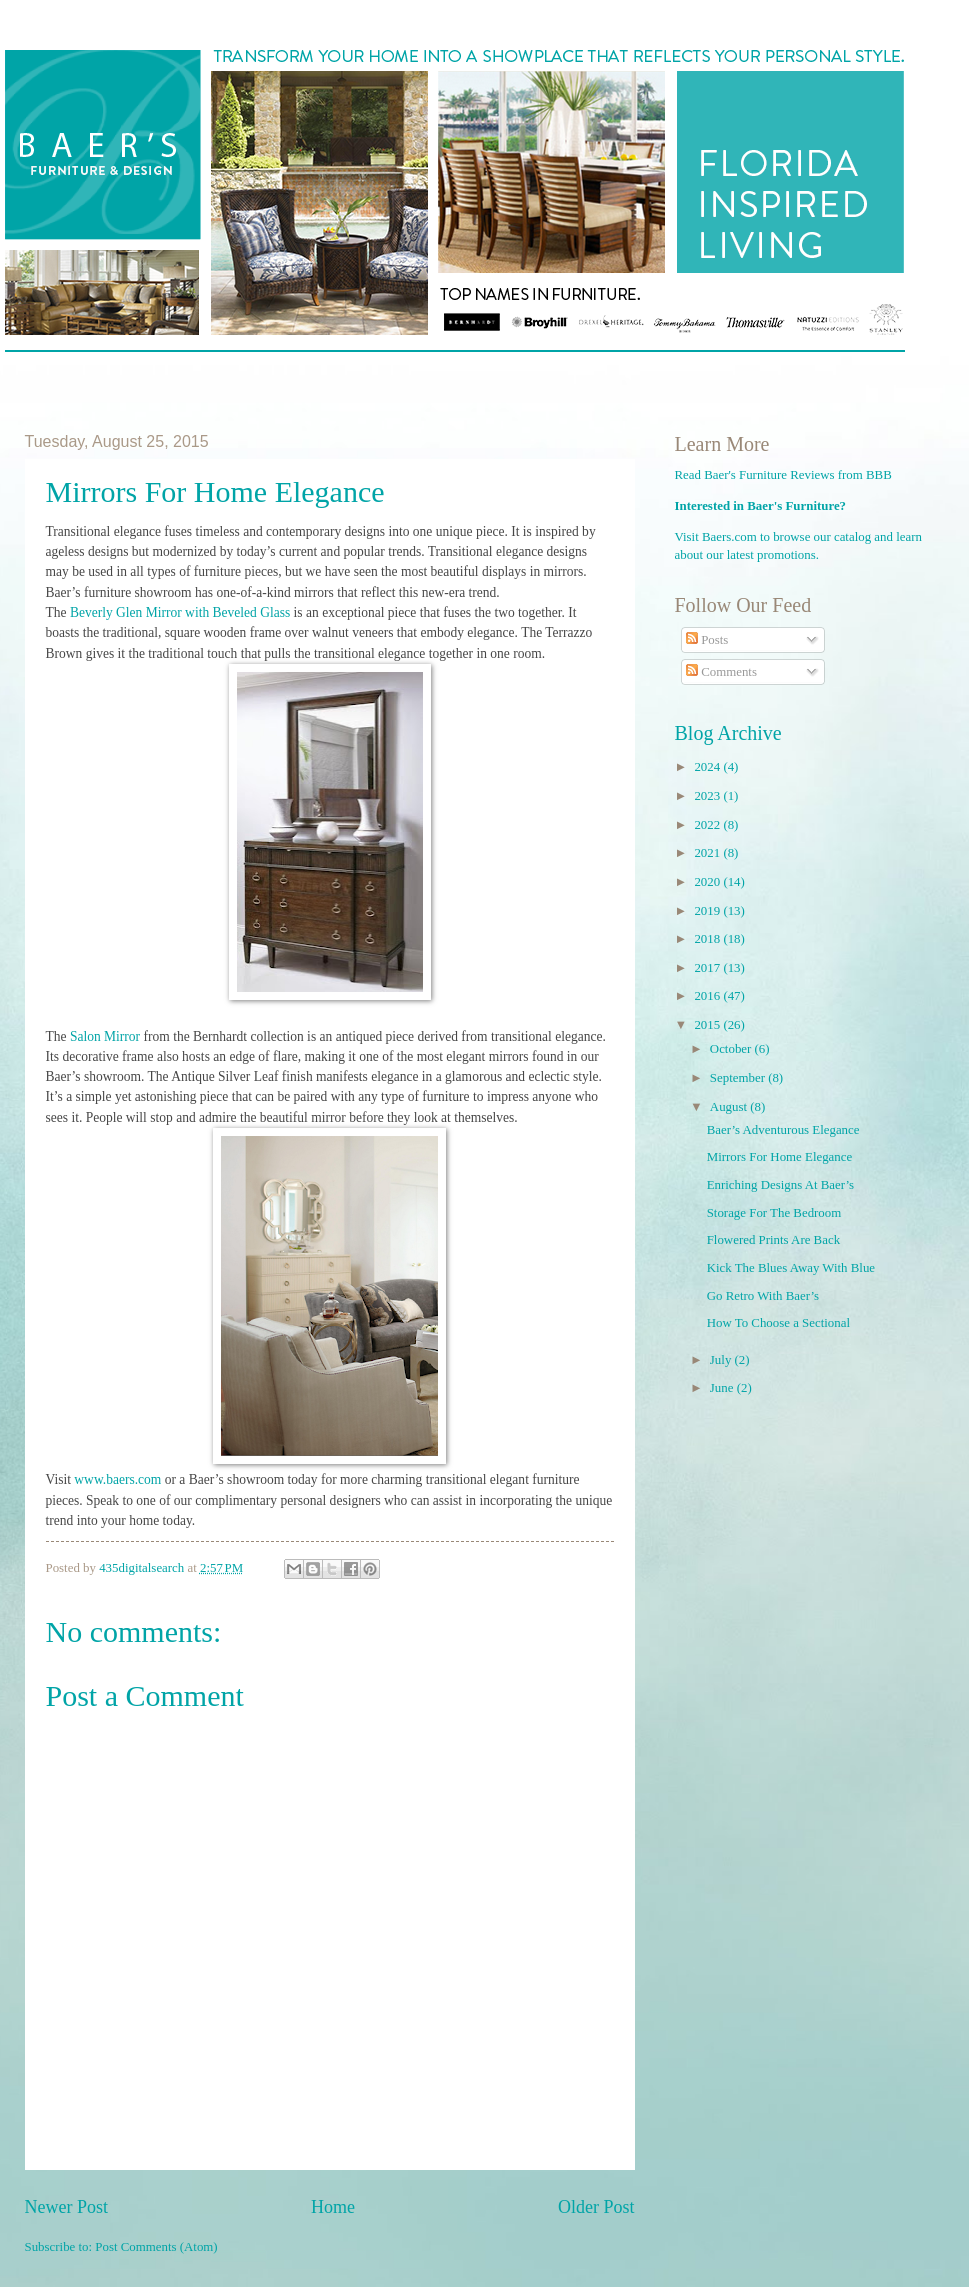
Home (333, 2207)
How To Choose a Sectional (778, 1323)
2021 (708, 853)
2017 (708, 968)
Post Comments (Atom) (156, 2247)
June (723, 1388)
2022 (708, 825)
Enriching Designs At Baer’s (780, 1185)
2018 (708, 939)
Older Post (596, 2207)
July (722, 1360)
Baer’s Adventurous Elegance (783, 1130)
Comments (721, 672)
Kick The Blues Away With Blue (791, 1268)
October (732, 1049)
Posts (707, 640)
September (739, 1078)
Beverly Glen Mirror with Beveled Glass (179, 612)
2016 (708, 996)
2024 (708, 767)
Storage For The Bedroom (774, 1213)
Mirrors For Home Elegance (780, 1157)
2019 (708, 911)
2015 (708, 1025)
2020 (708, 882)
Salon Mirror (105, 1036)
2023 (708, 796)
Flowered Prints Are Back (773, 1240)
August (730, 1107)
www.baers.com (117, 1479)
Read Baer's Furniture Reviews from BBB (783, 475)
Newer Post (67, 2207)
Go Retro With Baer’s (763, 1296)
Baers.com (729, 537)
